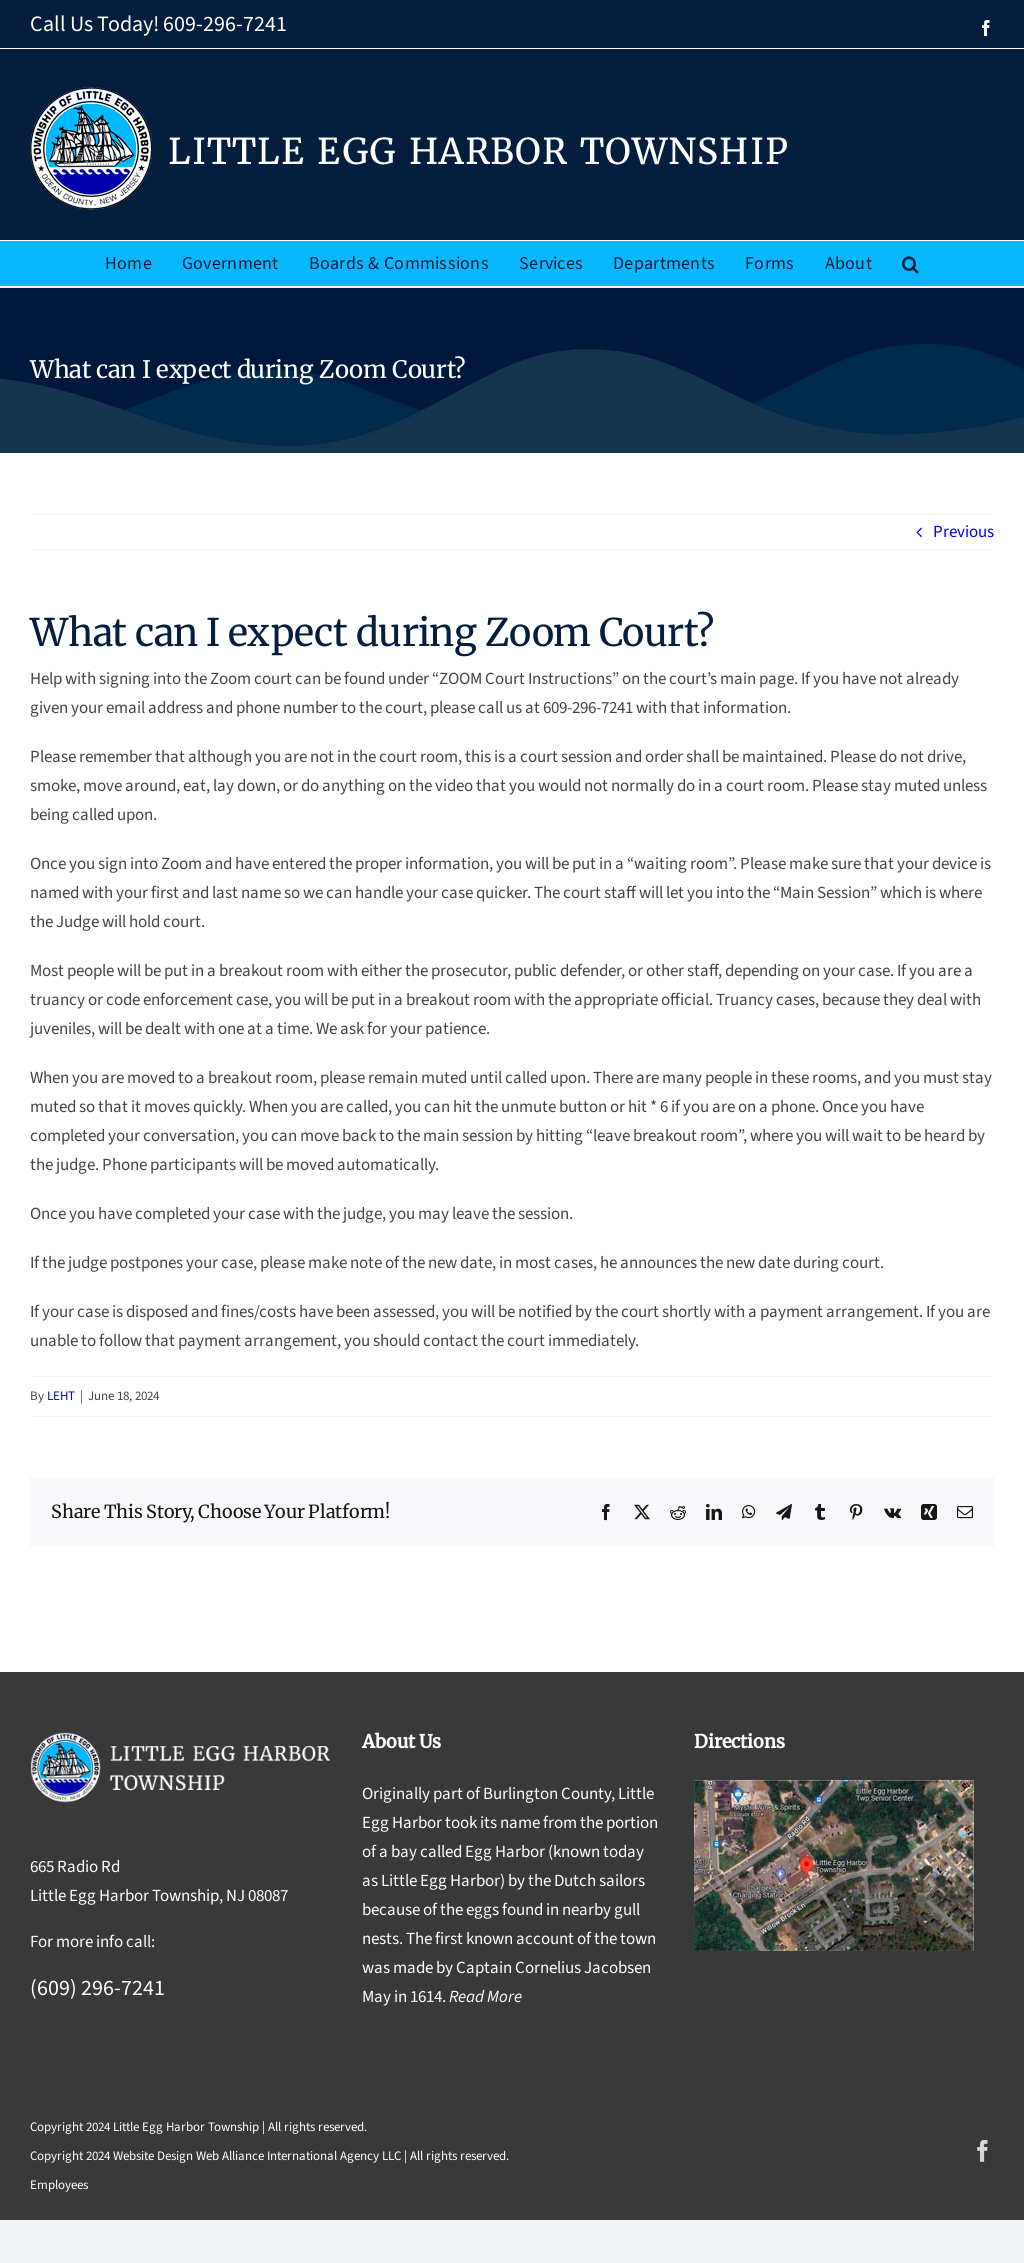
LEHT (61, 1396)
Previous (963, 532)
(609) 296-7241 (97, 1988)
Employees (59, 2185)
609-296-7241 (225, 24)
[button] (910, 263)
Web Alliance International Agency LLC (298, 2156)
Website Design (153, 2156)
